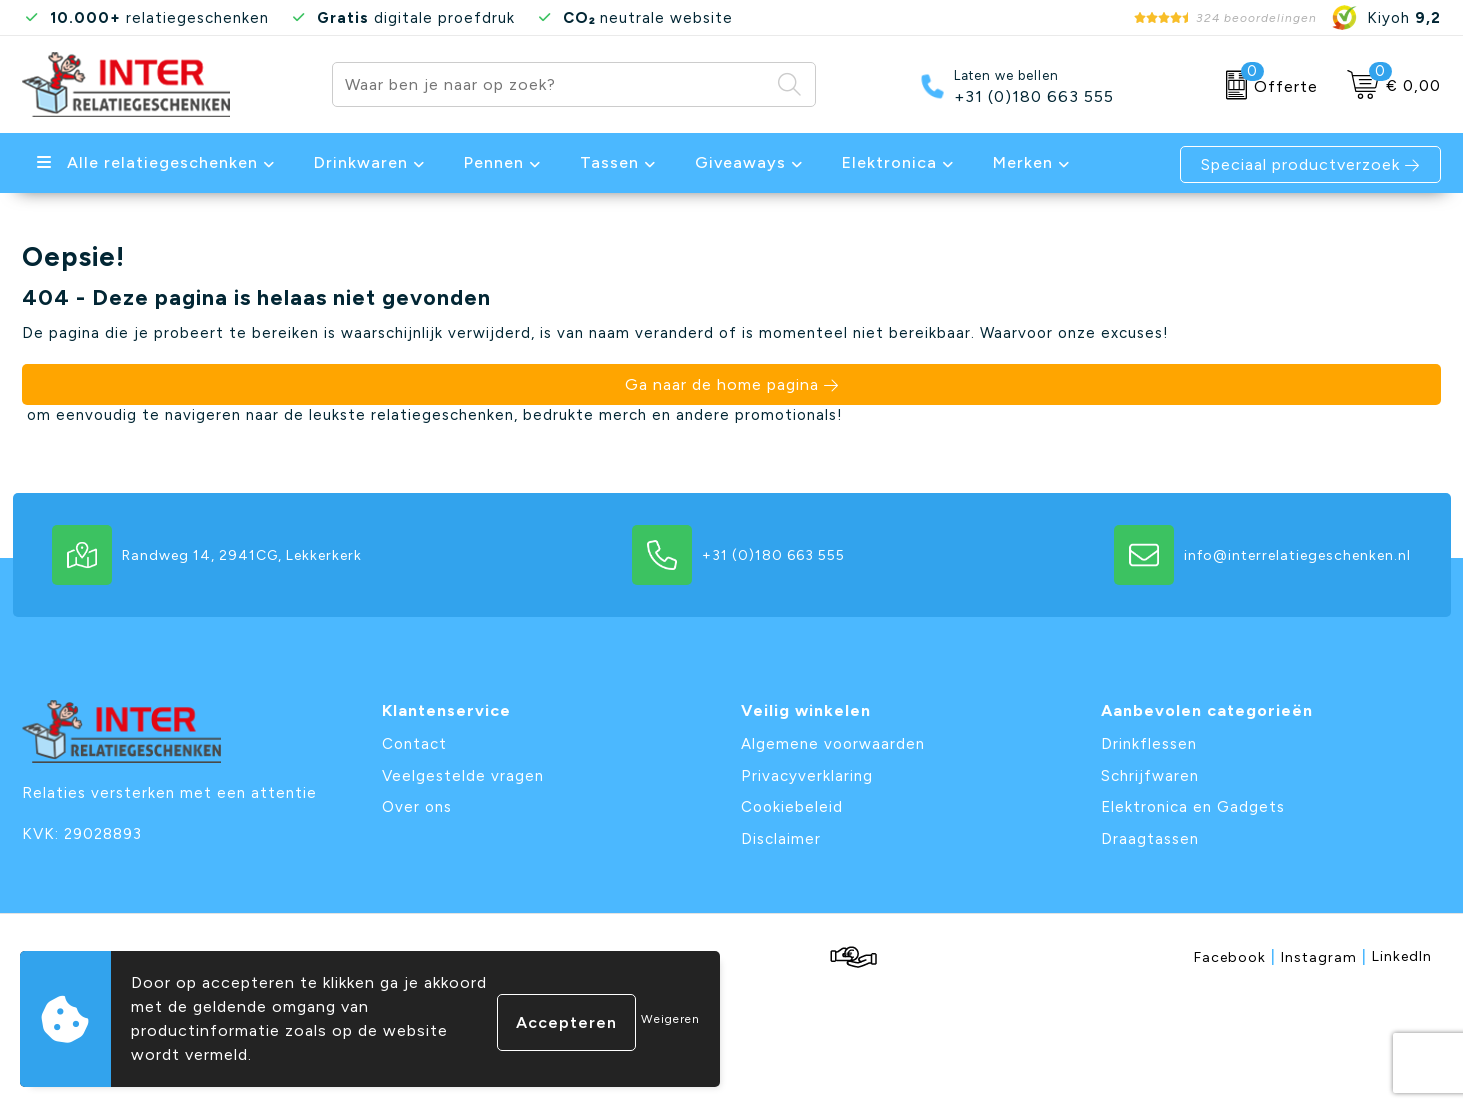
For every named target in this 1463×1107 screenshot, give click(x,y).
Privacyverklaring (807, 776)
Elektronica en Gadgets (1193, 807)
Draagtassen (1150, 839)
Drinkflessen (1149, 744)
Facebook (1235, 956)
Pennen (494, 162)
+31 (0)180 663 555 (1034, 97)
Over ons (417, 807)
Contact (414, 744)
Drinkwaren (361, 162)
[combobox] (551, 84)
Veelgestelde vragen (463, 776)
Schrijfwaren (1150, 776)
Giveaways (740, 162)
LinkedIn (1402, 956)
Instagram (1324, 956)
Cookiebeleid (792, 807)
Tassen (609, 162)
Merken (1023, 162)
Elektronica (889, 162)
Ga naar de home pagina (722, 384)
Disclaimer (781, 839)
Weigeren (670, 1019)
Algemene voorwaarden (833, 744)
